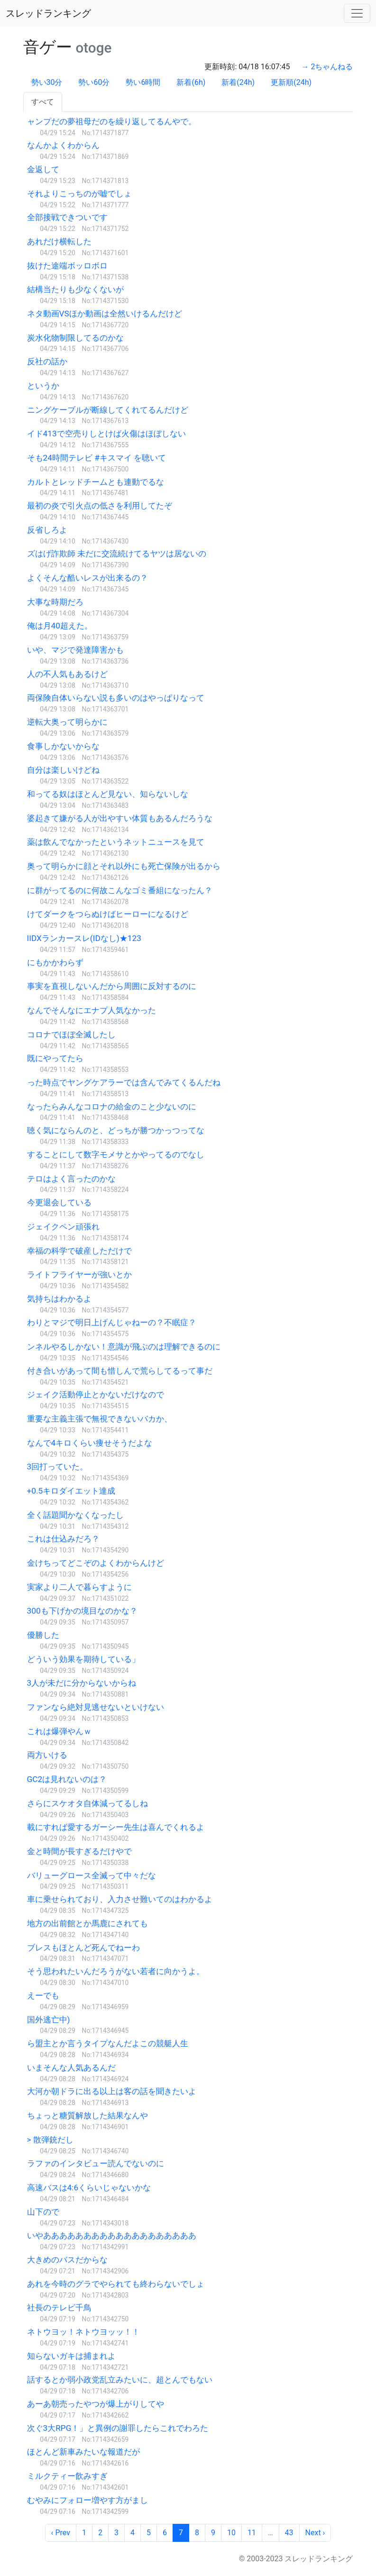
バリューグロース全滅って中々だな (91, 1875)
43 (289, 2532)
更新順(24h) (291, 82)
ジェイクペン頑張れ (63, 1226)
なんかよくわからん (63, 145)
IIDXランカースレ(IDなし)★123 (84, 938)
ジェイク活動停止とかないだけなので (95, 1394)
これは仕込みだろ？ (63, 1538)
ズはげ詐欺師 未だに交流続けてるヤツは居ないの (116, 553)
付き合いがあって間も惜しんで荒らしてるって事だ (119, 1371)
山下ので (43, 2211)
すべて (42, 101)
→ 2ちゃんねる (327, 66)
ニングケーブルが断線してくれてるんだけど (107, 410)
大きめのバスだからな (67, 2259)
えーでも (43, 1995)
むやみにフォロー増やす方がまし (87, 2500)
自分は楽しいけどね (63, 770)
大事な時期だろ (55, 602)
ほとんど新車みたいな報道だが (83, 2451)
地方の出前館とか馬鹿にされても (87, 1923)
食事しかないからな (63, 746)
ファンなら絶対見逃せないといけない (95, 1707)
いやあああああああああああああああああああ (111, 2235)
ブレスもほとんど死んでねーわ (83, 1947)
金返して (43, 169)
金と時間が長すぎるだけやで (79, 1851)
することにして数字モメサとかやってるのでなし (115, 1154)
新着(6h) (190, 82)
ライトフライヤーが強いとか (79, 1274)
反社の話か (47, 361)
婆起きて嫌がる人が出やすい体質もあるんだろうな (119, 818)
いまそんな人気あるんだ (71, 2067)
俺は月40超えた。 (59, 625)
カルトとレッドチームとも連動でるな (95, 482)
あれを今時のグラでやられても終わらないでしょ (115, 2284)
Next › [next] (315, 2532)
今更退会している (59, 1202)
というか (43, 385)
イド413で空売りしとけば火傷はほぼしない (106, 433)
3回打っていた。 (57, 1466)
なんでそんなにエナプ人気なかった (91, 1010)
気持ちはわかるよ (59, 1298)
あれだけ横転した (59, 241)
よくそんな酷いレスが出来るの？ (87, 577)
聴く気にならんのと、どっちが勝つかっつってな (115, 1130)
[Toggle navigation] (357, 13)
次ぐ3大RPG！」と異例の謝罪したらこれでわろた (118, 2428)
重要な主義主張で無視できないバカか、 (99, 1418)
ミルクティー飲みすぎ (67, 2476)
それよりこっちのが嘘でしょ (79, 193)
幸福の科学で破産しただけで (79, 1251)
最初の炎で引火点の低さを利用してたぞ (99, 505)
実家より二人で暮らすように (79, 1587)
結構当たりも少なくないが (75, 289)
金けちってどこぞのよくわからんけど (95, 1563)
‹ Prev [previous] (60, 2532)
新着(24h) (238, 82)
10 (231, 2532)
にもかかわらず (55, 962)
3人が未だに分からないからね (82, 1683)
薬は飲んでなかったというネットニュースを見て (115, 842)
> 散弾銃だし (50, 2139)
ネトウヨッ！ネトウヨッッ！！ (83, 2331)
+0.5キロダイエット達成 (71, 1491)
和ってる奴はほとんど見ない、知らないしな (107, 794)
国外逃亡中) (48, 2019)
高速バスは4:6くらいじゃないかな (89, 2187)
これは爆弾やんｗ (59, 1731)
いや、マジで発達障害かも (75, 650)
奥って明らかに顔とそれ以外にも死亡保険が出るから (123, 866)
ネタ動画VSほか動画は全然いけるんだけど (104, 313)
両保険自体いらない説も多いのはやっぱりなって (115, 697)
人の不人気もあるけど (67, 674)
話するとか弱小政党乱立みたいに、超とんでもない (119, 2379)
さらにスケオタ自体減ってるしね (87, 1803)
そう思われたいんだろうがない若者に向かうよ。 (115, 1971)
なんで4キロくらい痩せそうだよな (90, 1443)
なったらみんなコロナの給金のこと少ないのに (111, 1106)
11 (252, 2532)
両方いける (47, 1755)
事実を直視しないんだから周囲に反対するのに (111, 986)
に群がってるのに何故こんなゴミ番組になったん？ (119, 890)
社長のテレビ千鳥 (59, 2307)
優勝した (43, 1635)
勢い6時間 (143, 82)
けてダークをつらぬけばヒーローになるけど (107, 914)
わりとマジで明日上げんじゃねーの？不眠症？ (111, 1322)
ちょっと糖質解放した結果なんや (87, 2115)
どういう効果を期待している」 (83, 1659)
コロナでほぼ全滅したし (71, 1034)
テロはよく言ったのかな (71, 1178)
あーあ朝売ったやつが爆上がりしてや (95, 2404)
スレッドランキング (48, 13)
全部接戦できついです (67, 217)
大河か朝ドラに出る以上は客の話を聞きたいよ (111, 2091)
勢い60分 (94, 82)
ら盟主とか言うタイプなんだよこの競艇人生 (107, 2043)
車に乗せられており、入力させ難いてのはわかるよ (119, 1899)
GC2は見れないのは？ (67, 1779)
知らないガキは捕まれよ (71, 2356)
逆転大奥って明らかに (67, 722)
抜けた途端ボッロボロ (67, 265)
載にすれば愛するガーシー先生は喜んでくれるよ (115, 1827)
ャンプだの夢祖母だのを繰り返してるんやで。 (111, 121)
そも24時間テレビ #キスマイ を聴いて (96, 457)
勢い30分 (47, 82)
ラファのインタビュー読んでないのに (95, 2163)
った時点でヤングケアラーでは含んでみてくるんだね (123, 1082)
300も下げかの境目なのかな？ (82, 1611)
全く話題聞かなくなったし (75, 1515)
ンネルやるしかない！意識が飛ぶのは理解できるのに (123, 1346)
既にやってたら (55, 1058)
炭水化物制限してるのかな (75, 337)
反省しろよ (47, 530)
